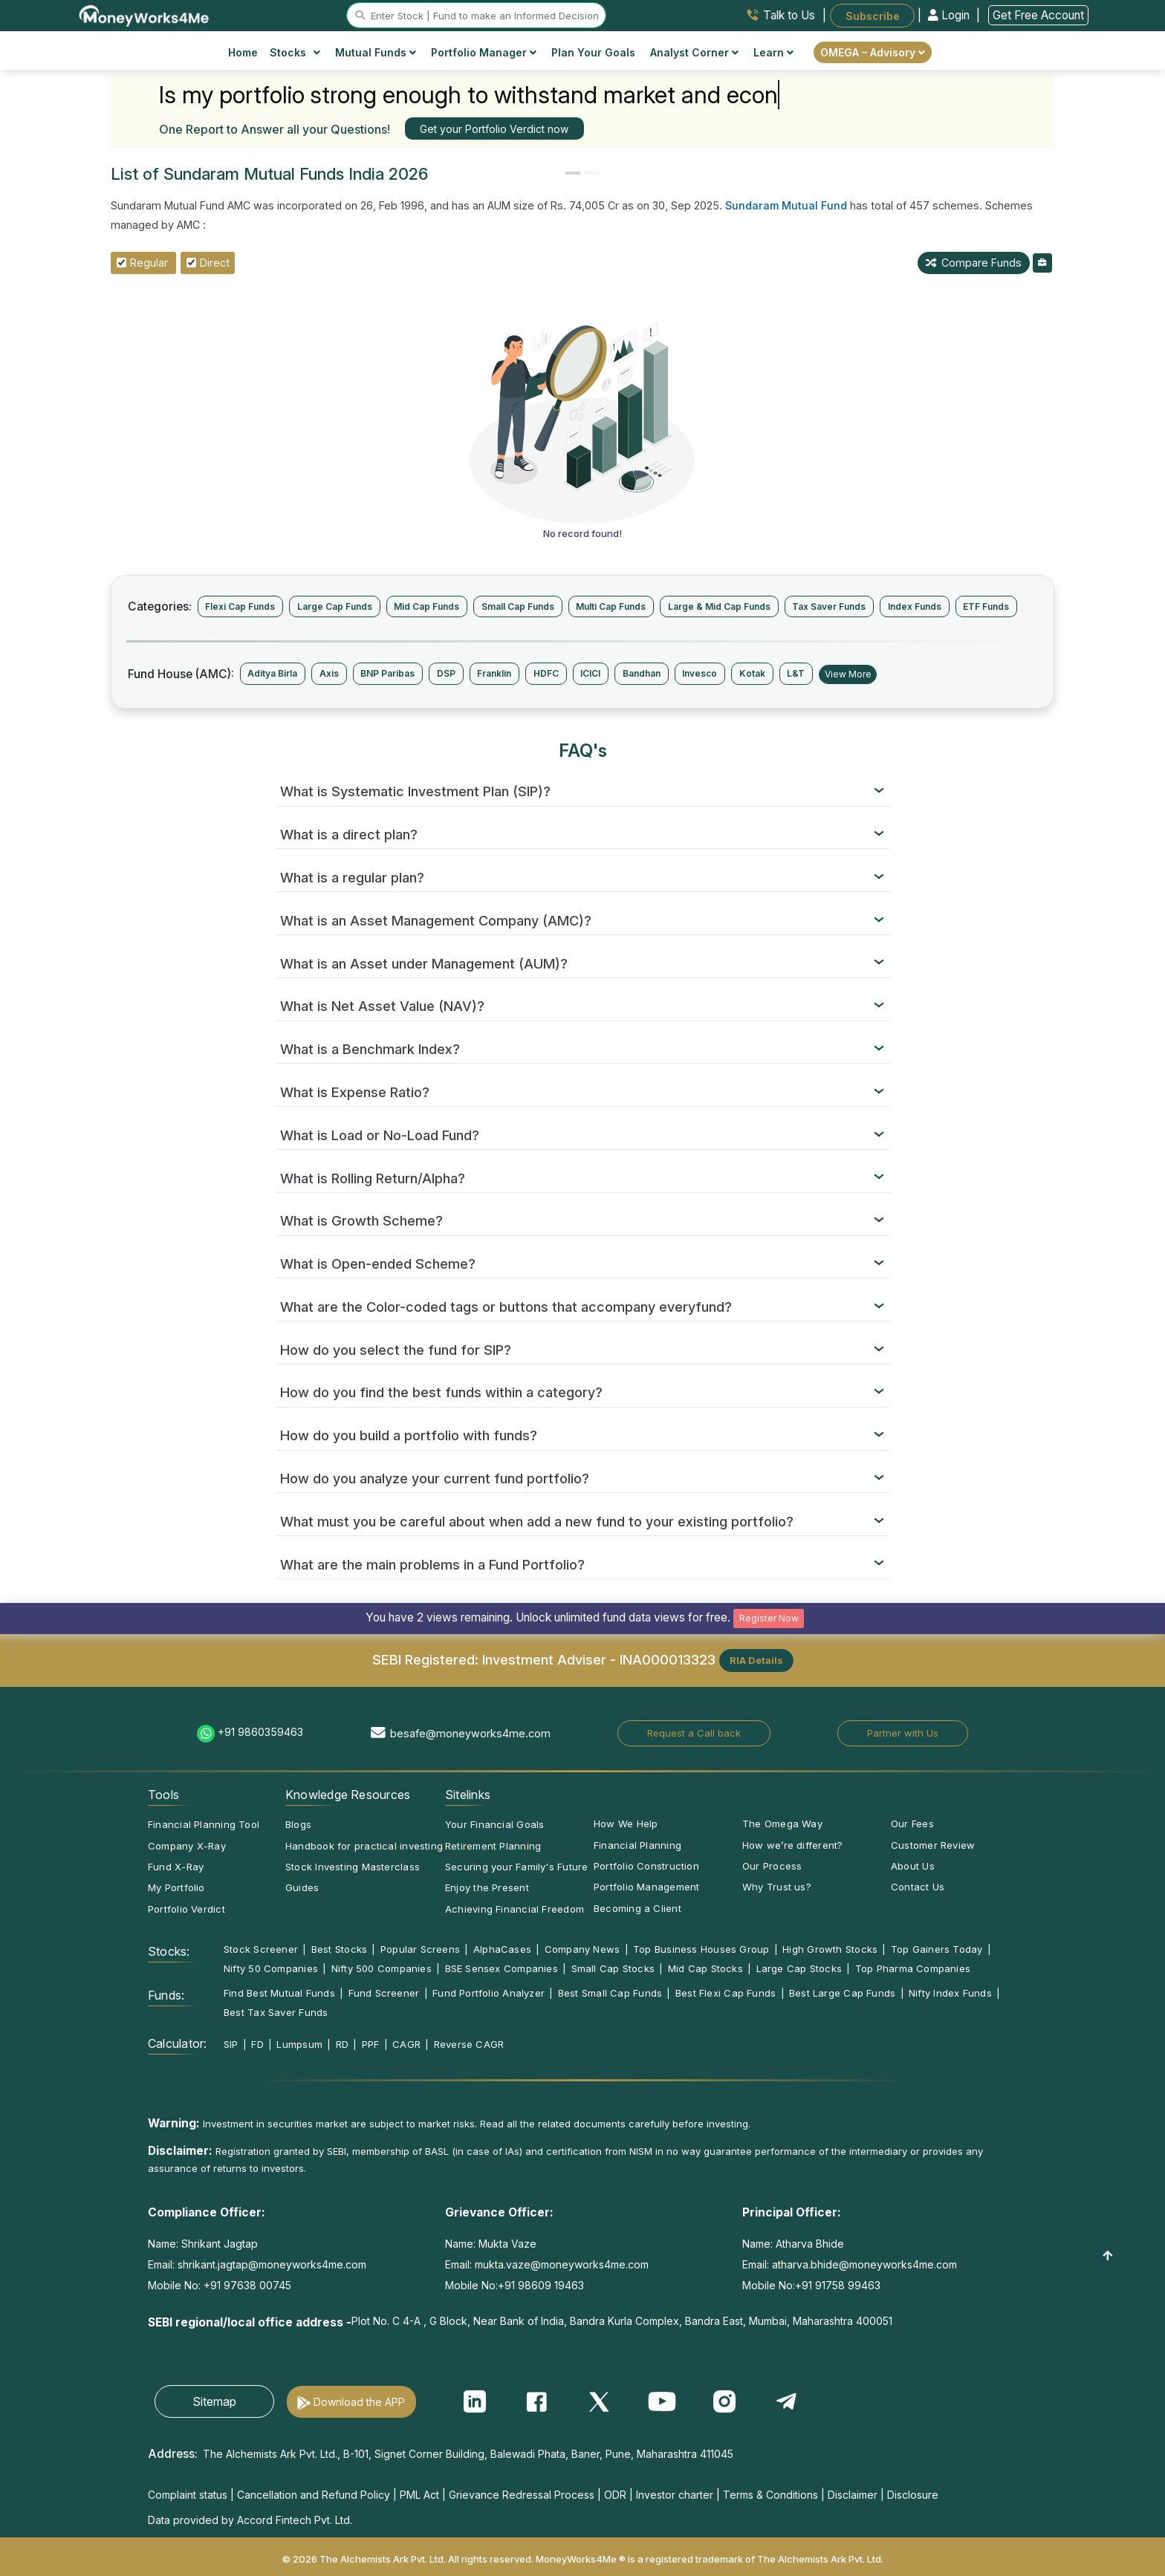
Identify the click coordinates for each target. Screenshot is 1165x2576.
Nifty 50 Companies (271, 1968)
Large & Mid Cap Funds (719, 606)
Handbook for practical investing (364, 1846)
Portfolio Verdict (186, 1909)
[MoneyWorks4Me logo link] (144, 14)
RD (342, 2044)
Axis (329, 673)
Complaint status (187, 2494)
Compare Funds (974, 262)
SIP (231, 2044)
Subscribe (873, 15)
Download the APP (359, 2402)
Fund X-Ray (176, 1867)
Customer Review (933, 1845)
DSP (446, 673)
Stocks (295, 52)
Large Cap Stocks (799, 1968)
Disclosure (912, 2494)
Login (950, 15)
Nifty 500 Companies (381, 1968)
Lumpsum (299, 2044)
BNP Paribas (387, 673)
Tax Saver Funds (829, 606)
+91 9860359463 (260, 1732)
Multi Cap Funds (611, 606)
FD (257, 2044)
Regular (149, 262)
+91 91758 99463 (837, 2285)
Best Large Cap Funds (842, 1993)
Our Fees (912, 1823)
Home (243, 52)
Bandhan (642, 673)
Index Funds (914, 606)
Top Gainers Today (937, 1949)
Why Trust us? (776, 1887)
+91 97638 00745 (246, 2285)
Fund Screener (384, 1993)
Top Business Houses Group (701, 1949)
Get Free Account (1038, 15)
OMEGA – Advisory (872, 52)
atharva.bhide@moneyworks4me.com (864, 2264)
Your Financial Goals (494, 1824)
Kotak (752, 673)
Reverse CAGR (469, 2044)
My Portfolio (176, 1887)
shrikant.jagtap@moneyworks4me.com (272, 2264)
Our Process (772, 1866)
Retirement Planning (493, 1846)
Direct (215, 262)
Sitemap (214, 2401)
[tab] (582, 792)
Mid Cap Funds (426, 606)
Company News (582, 1949)
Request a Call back (694, 1733)
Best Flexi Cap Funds (725, 1993)
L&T (796, 673)
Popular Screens (420, 1949)
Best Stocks (339, 1949)
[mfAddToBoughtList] (1042, 263)
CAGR (406, 2044)
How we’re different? (792, 1845)
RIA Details (756, 1660)
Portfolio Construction (646, 1866)
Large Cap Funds (334, 606)
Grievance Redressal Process (521, 2494)
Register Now (769, 1618)
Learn (773, 52)
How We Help (626, 1823)
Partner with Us (902, 1733)
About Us (913, 1866)
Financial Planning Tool (203, 1824)
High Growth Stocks (829, 1949)
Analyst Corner (694, 52)
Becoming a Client (637, 1908)
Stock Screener (261, 1949)
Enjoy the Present (487, 1887)
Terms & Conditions (770, 2494)
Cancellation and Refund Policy (313, 2494)
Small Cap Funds (517, 606)
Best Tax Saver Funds (276, 2012)
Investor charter (674, 2494)
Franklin (494, 673)
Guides (302, 1887)
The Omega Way (782, 1823)
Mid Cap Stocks (705, 1968)
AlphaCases (502, 1949)
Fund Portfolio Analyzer (488, 1993)
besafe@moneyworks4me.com (470, 1733)
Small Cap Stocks (613, 1968)
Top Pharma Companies (912, 1968)
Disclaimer (852, 2494)
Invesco (699, 673)
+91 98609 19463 (541, 2285)
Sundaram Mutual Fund (786, 205)
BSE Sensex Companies (501, 1968)
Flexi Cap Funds (240, 606)
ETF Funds (986, 606)
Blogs (298, 1824)
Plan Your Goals (593, 52)
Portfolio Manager (483, 52)
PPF (371, 2044)
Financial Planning (637, 1845)
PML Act (419, 2494)
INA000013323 (667, 1659)
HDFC (546, 673)
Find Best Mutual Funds (279, 1993)
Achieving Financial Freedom (514, 1909)
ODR (615, 2494)
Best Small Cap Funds (610, 1993)
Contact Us (917, 1887)
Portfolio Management (646, 1887)
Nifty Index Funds (950, 1993)
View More (848, 674)
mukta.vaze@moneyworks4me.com (562, 2264)
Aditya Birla (272, 673)
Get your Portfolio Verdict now (494, 129)
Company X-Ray (187, 1846)
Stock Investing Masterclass (352, 1867)
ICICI (590, 673)
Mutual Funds (375, 52)
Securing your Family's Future (516, 1867)
